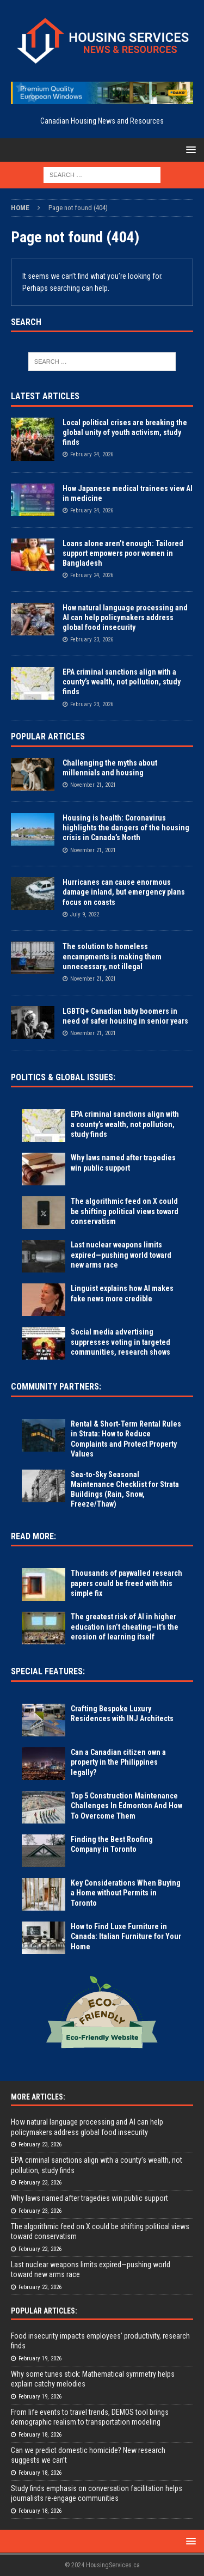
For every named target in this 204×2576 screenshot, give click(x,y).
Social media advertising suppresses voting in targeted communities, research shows (120, 1341)
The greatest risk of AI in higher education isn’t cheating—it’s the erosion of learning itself (124, 1626)
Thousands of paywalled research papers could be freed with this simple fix (126, 1583)
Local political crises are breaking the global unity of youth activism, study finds (125, 432)
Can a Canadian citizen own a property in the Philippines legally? (118, 1762)
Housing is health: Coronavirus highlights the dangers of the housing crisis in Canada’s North (126, 827)
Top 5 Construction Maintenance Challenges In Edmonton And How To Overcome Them (126, 1805)
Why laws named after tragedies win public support (89, 2198)
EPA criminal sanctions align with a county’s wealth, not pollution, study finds (122, 682)
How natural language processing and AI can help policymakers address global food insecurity (125, 617)
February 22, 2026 (39, 2249)
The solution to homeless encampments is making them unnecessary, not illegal (112, 956)
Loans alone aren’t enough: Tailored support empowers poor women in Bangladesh (123, 553)
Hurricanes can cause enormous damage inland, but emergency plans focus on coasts (124, 892)
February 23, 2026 (91, 639)
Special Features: (48, 1671)
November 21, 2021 (93, 784)
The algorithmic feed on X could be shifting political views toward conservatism (124, 1211)
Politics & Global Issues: (63, 1077)
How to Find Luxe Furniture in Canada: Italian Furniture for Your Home (126, 1936)
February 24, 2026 (91, 454)
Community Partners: (56, 1386)
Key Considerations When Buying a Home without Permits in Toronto (126, 1893)
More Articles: (38, 2096)
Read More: (33, 1536)
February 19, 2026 (39, 2358)
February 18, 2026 (39, 2434)
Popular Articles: (44, 2310)
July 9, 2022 (84, 914)
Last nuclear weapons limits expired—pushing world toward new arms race (121, 1254)
